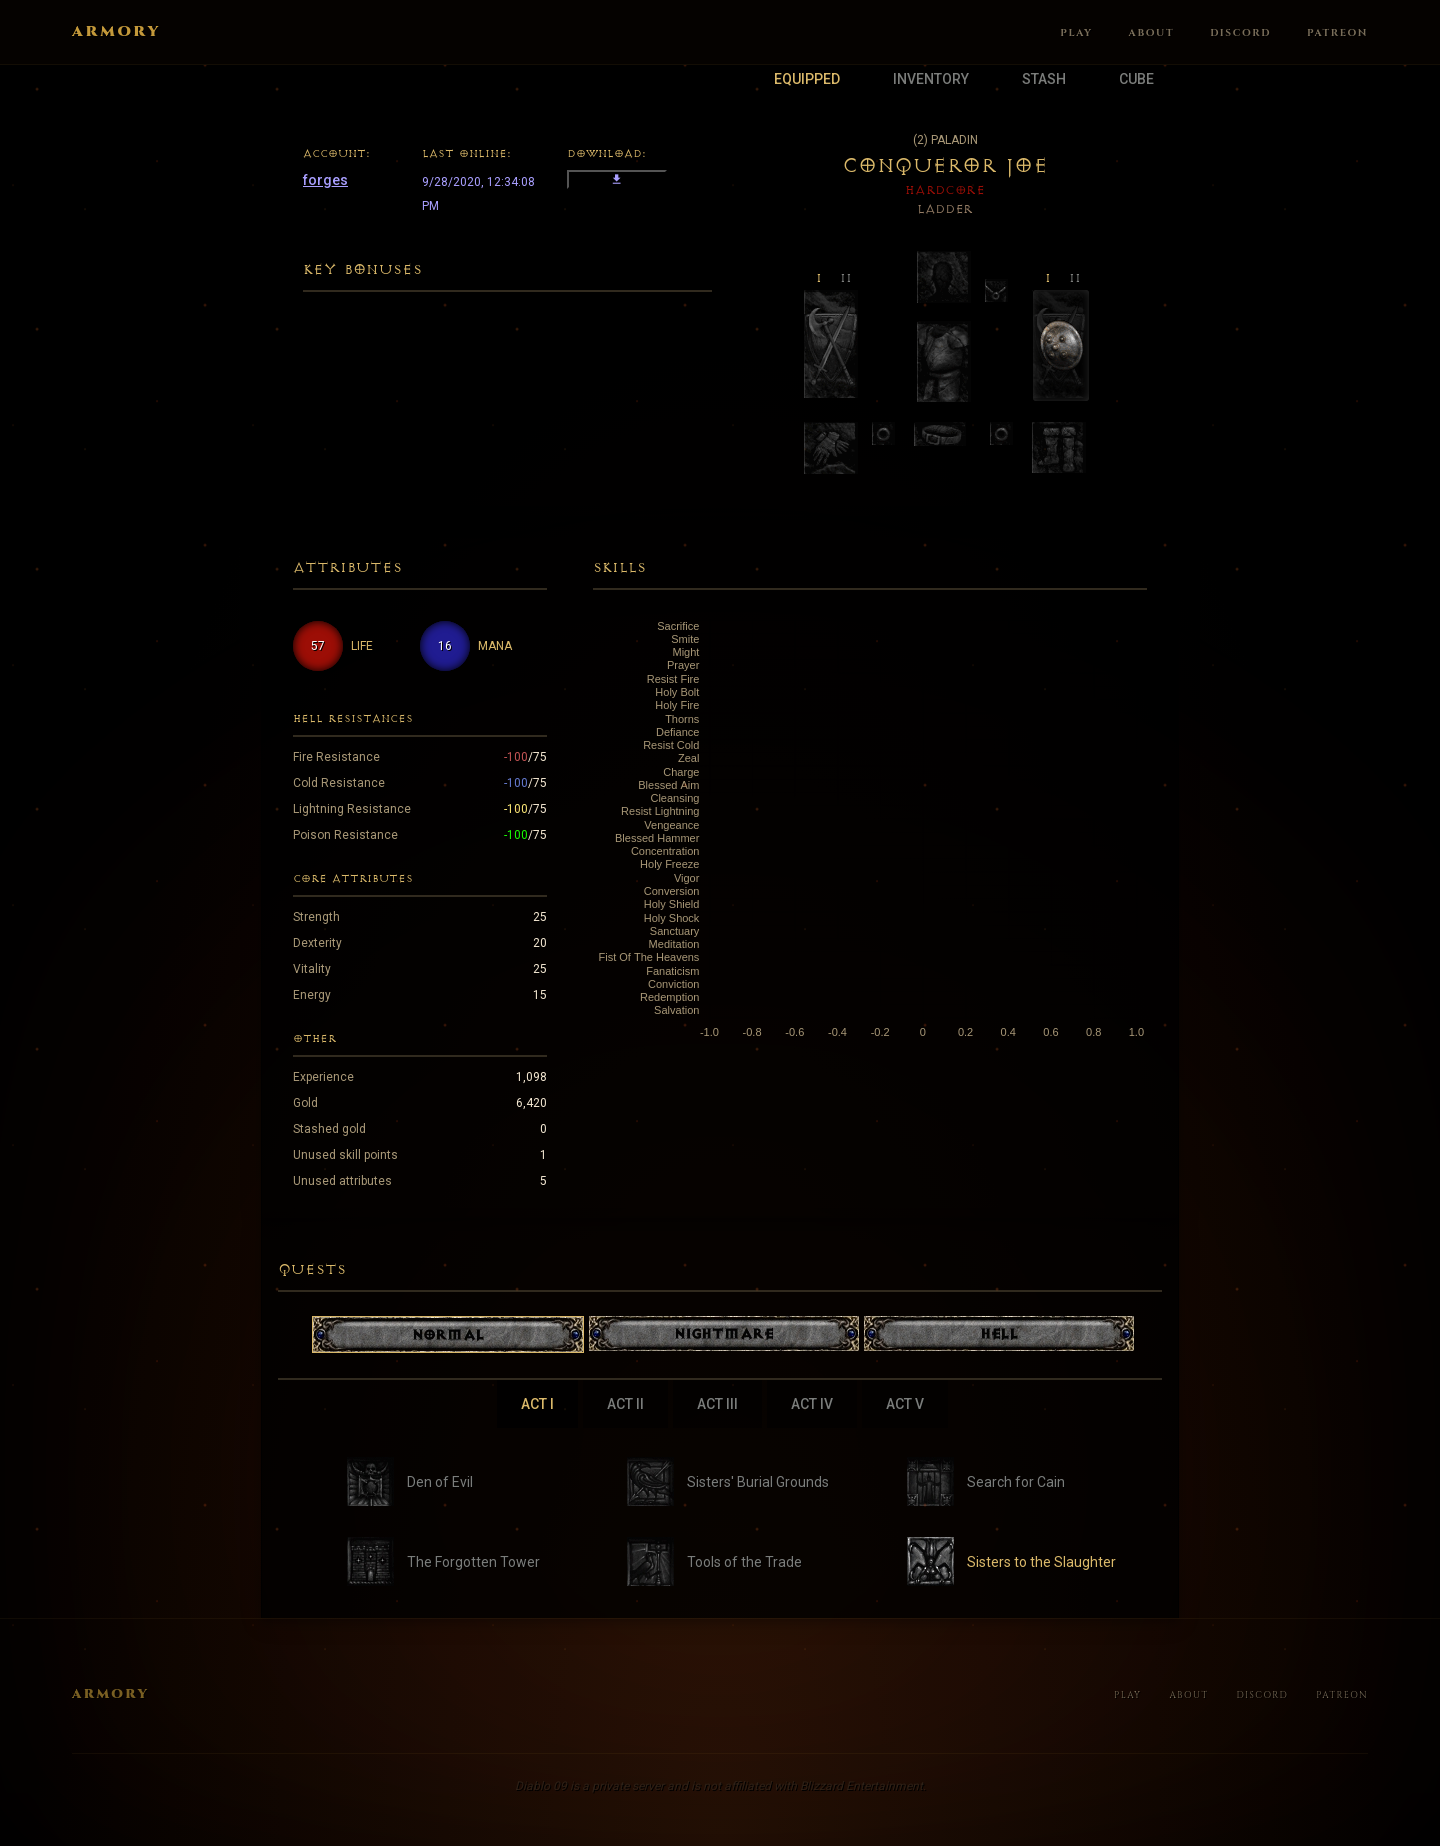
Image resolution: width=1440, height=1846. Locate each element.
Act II (625, 1404)
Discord (1240, 33)
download (616, 179)
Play (1076, 33)
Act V (905, 1404)
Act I (537, 1404)
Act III (717, 1404)
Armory (116, 32)
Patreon (1337, 33)
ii (845, 276)
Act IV (812, 1404)
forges (325, 180)
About (1152, 33)
